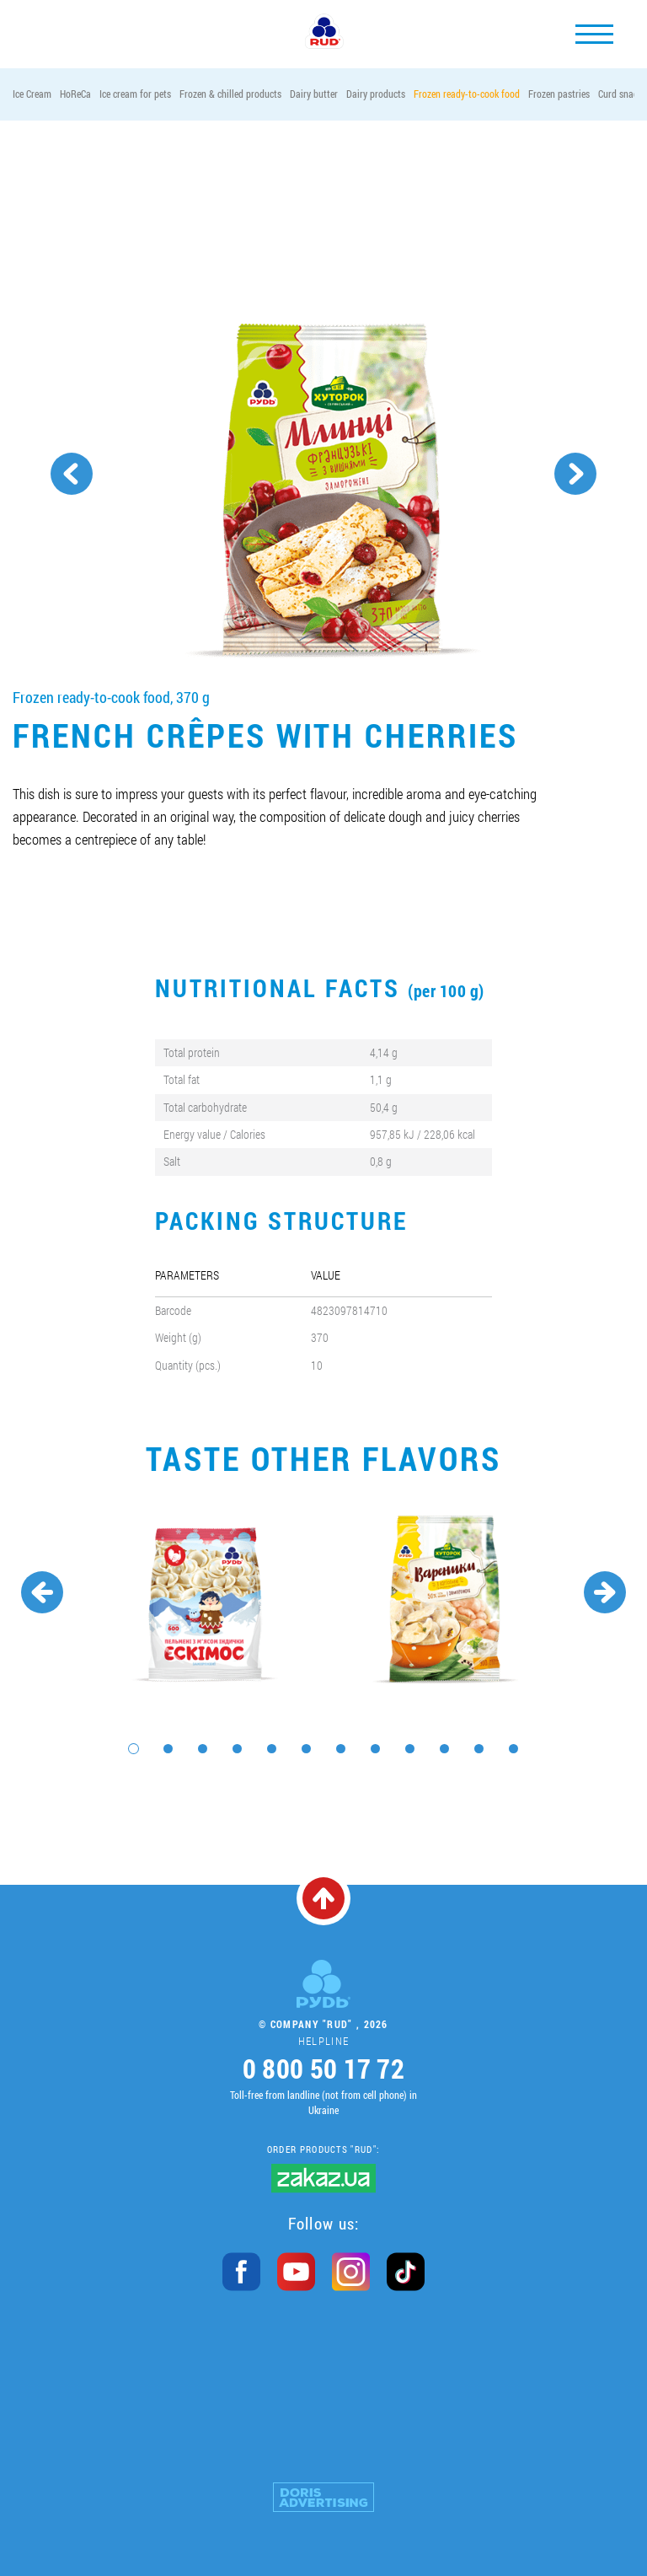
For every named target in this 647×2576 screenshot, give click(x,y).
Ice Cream (32, 93)
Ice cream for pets (135, 93)
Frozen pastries (559, 93)
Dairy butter (314, 93)
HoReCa (75, 93)
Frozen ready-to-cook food (467, 93)
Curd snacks (622, 93)
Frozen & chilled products (230, 93)
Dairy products (375, 93)
